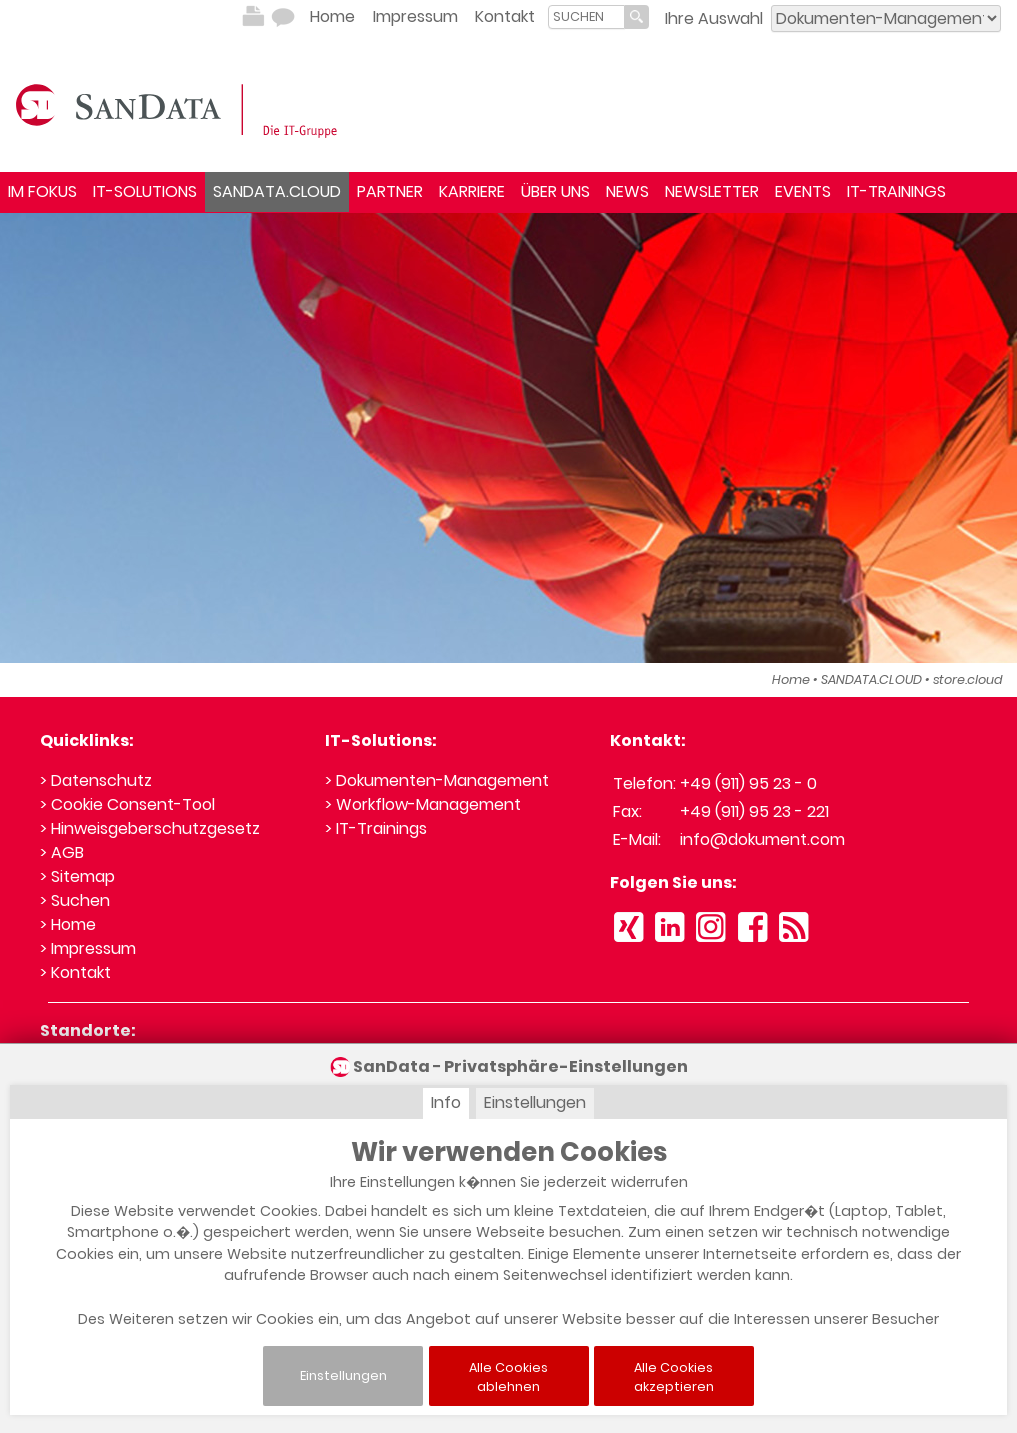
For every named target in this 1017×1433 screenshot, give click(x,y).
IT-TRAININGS (896, 191)
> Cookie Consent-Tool (127, 804)
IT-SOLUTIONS (145, 191)
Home (332, 16)
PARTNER (390, 191)
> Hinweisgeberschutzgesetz (150, 828)
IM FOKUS (42, 191)
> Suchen (75, 900)
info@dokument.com (762, 839)
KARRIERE (472, 191)
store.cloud (968, 679)
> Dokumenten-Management (437, 780)
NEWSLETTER (712, 191)
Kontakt (505, 16)
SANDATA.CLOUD (277, 191)
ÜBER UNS (555, 191)
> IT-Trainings (376, 828)
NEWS (627, 191)
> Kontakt (75, 972)
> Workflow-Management (423, 804)
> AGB (62, 852)
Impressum (415, 16)
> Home (68, 924)
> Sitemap (77, 876)
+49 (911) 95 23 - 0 (748, 783)
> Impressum (88, 948)
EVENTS (803, 191)
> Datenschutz (96, 780)
